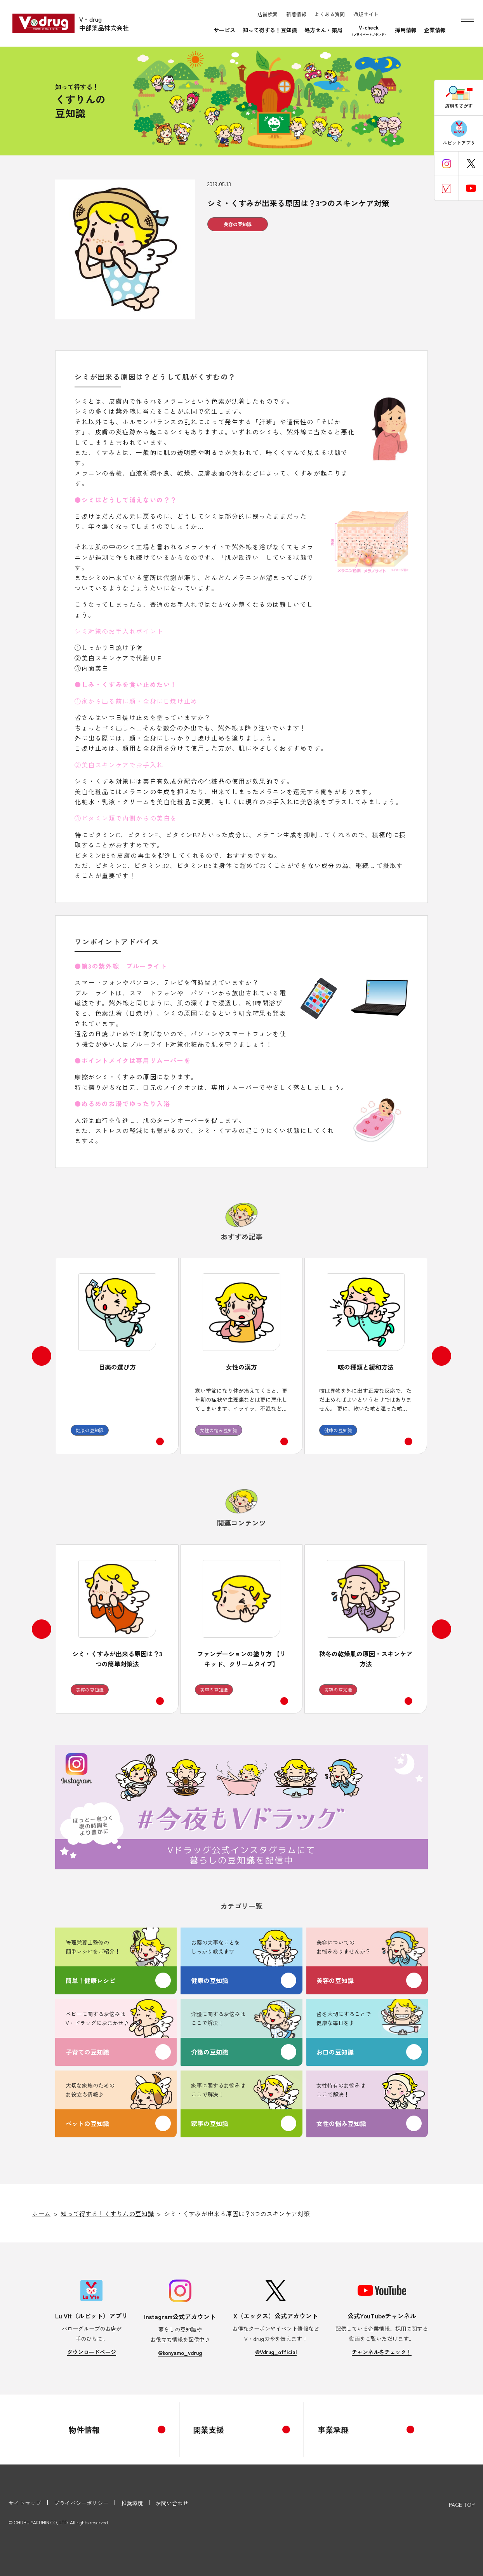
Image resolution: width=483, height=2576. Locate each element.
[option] (117, 1356)
